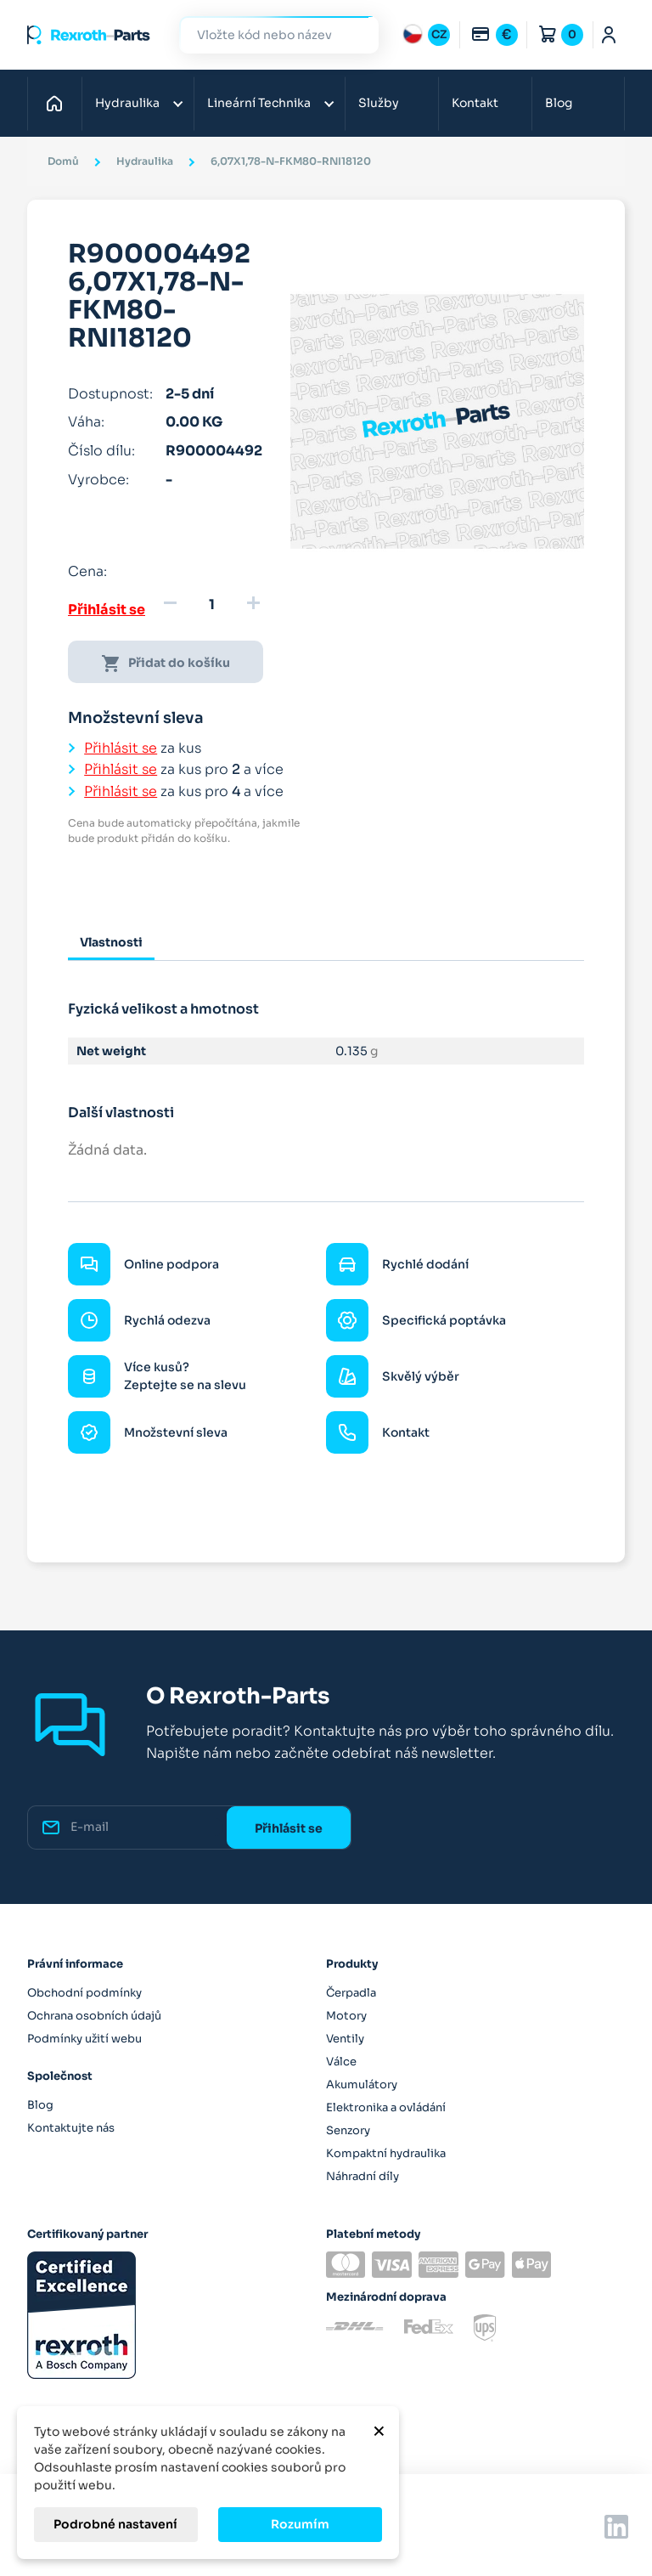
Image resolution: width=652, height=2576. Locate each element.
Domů (59, 102)
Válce (341, 2061)
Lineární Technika (259, 102)
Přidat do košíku (165, 663)
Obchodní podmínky (84, 1993)
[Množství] (211, 605)
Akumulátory (361, 2084)
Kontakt (475, 102)
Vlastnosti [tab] (111, 942)
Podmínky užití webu (84, 2038)
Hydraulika (127, 102)
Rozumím (300, 2524)
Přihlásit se (106, 610)
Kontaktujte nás (71, 2128)
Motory (346, 2015)
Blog (558, 102)
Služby (378, 102)
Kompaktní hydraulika (386, 2153)
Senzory (348, 2130)
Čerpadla (351, 1993)
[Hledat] (266, 35)
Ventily (345, 2038)
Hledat (355, 34)
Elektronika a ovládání (386, 2107)
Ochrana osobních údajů (94, 2015)
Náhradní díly (362, 2176)
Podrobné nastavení (115, 2524)
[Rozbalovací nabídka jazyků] (426, 35)
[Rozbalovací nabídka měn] (494, 35)
